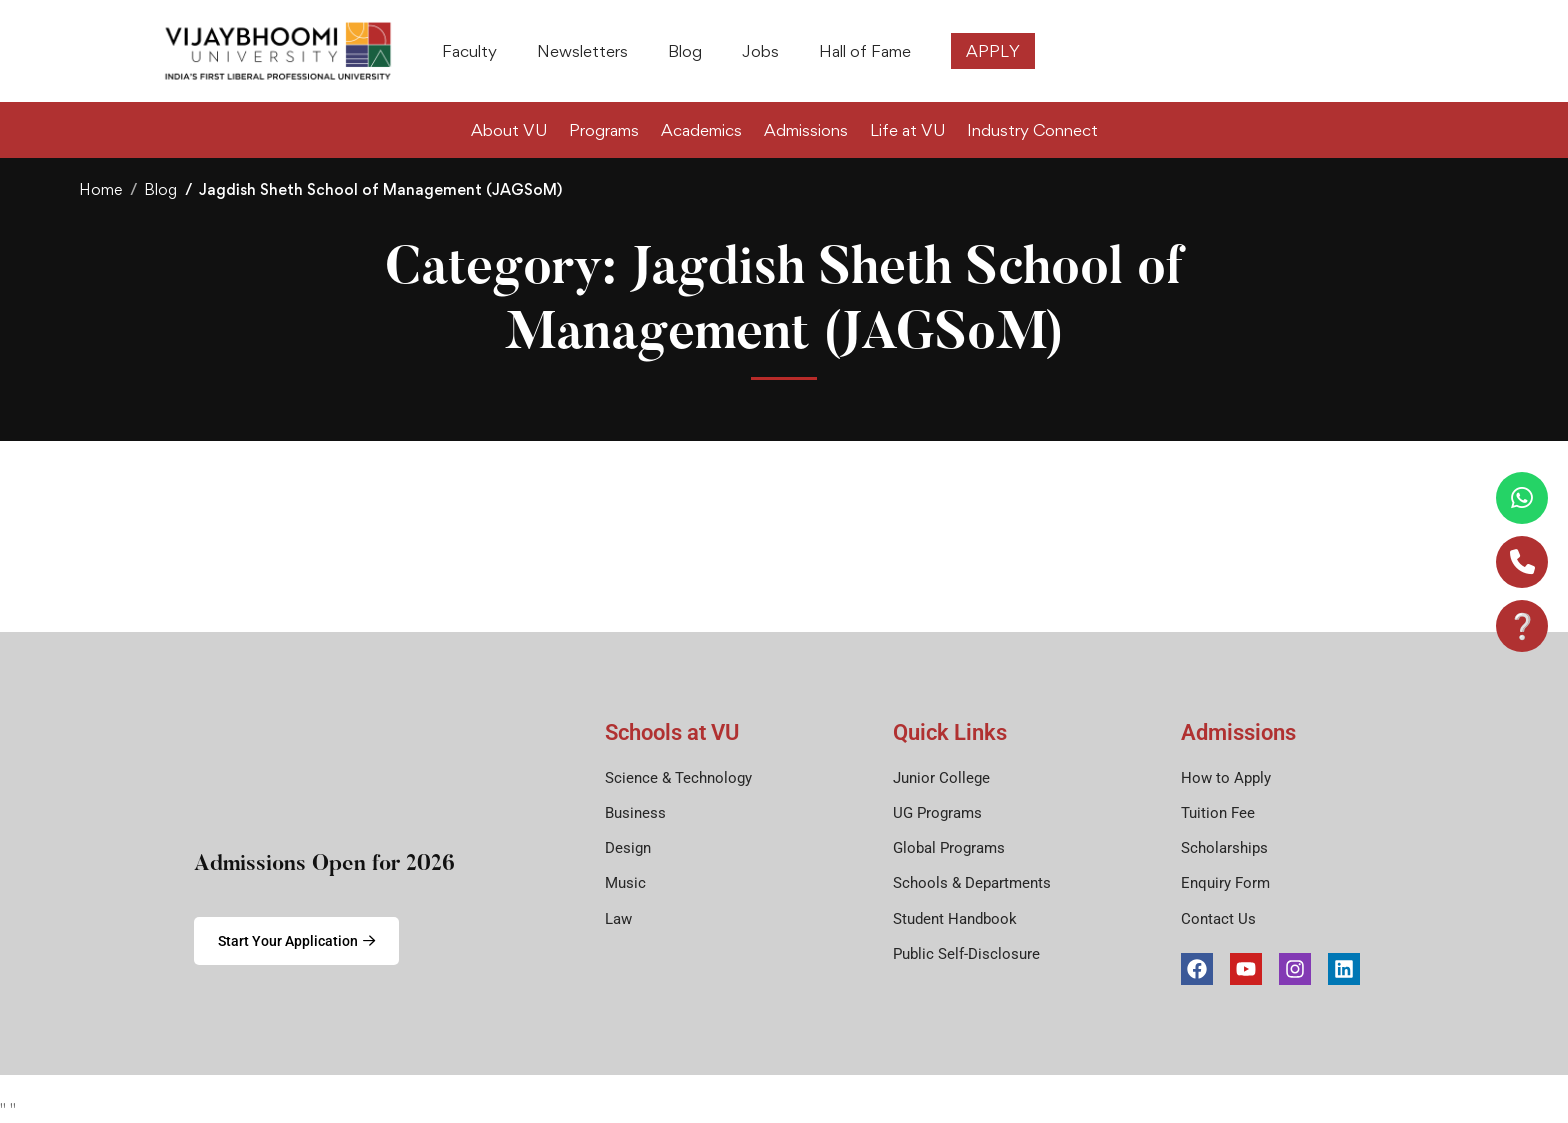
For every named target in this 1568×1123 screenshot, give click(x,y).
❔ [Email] (1522, 625)
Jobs (760, 51)
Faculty (469, 51)
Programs (604, 130)
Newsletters (582, 51)
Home (100, 189)
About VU (509, 130)
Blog (685, 51)
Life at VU (907, 130)
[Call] (1522, 562)
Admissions (806, 130)
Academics (701, 130)
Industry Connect (1032, 130)
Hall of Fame (865, 51)
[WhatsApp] (1522, 498)
